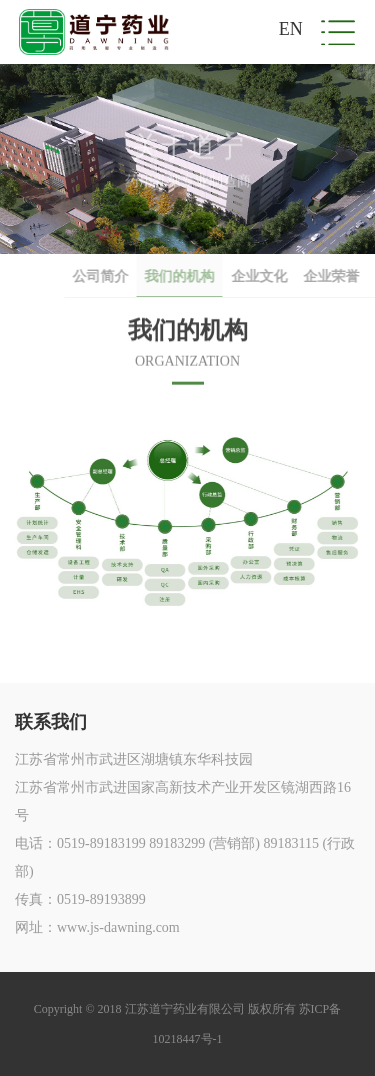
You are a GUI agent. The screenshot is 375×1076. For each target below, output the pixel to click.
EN (291, 29)
